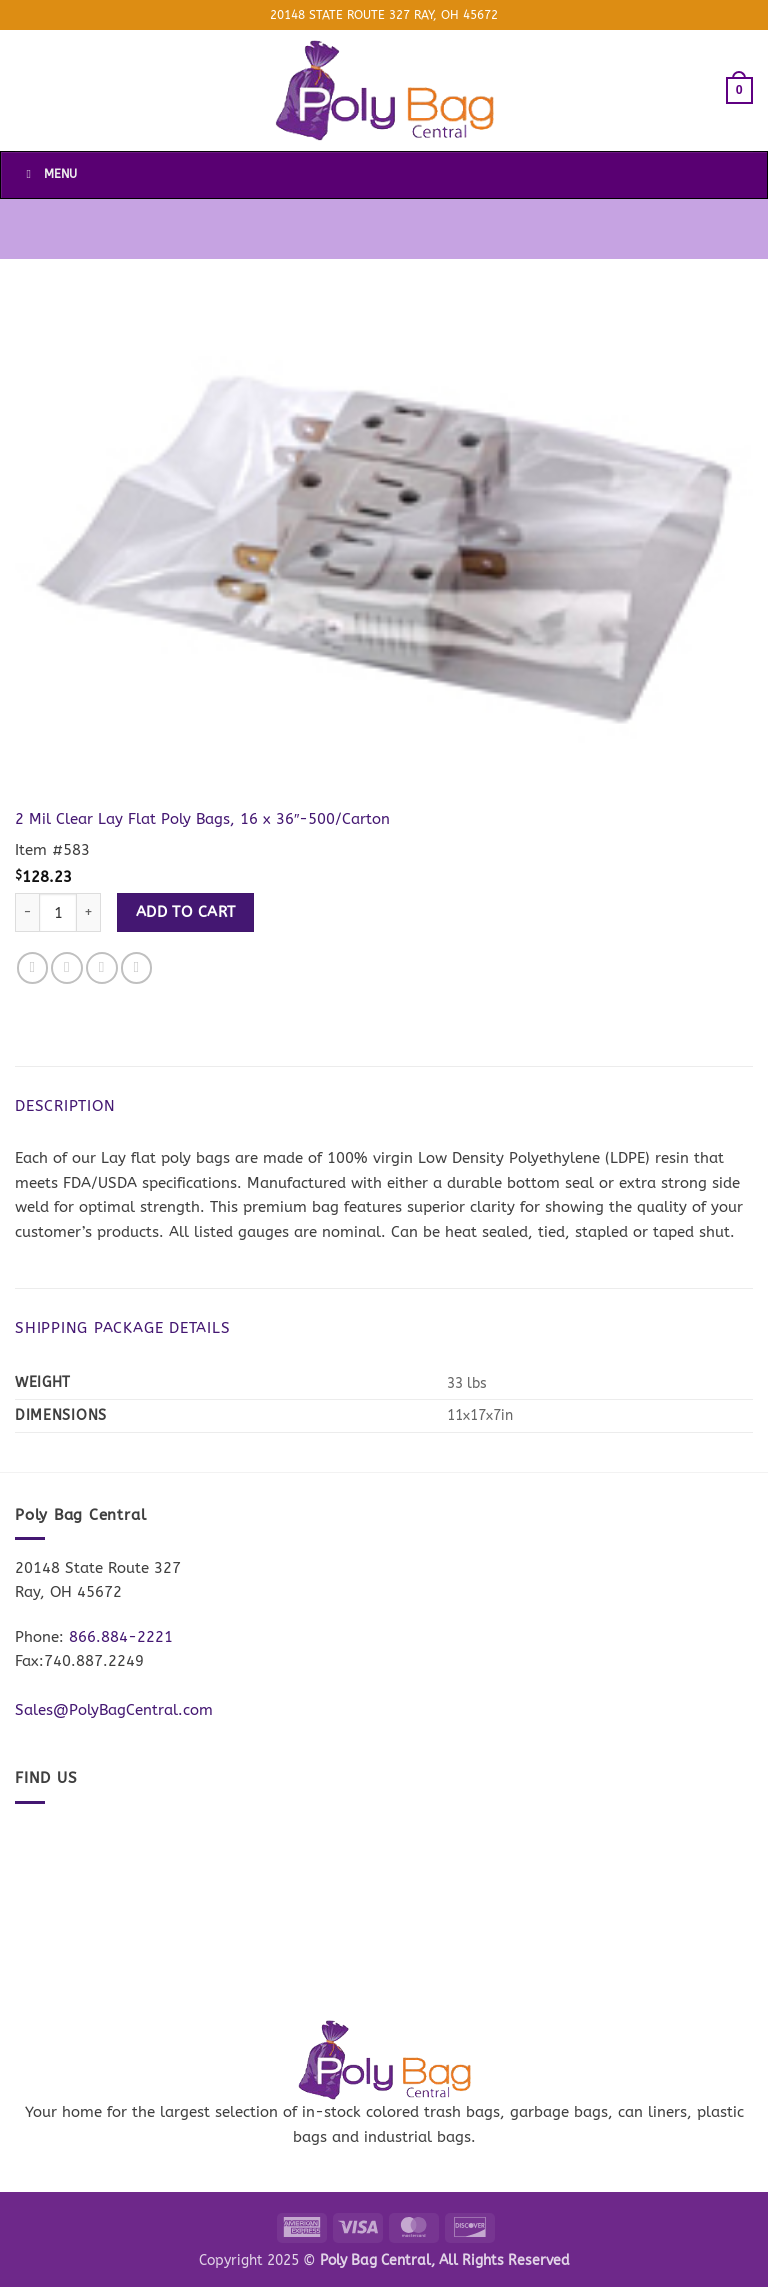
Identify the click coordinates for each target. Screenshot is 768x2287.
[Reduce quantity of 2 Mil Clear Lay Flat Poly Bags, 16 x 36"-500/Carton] (27, 912)
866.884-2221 (121, 1637)
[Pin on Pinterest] (137, 968)
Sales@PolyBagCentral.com (114, 1710)
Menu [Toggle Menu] (49, 174)
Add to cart (186, 912)
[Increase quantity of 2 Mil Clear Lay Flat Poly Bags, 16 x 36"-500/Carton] (89, 912)
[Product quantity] (58, 912)
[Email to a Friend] (102, 968)
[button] (739, 90)
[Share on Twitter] (67, 968)
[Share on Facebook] (33, 968)
